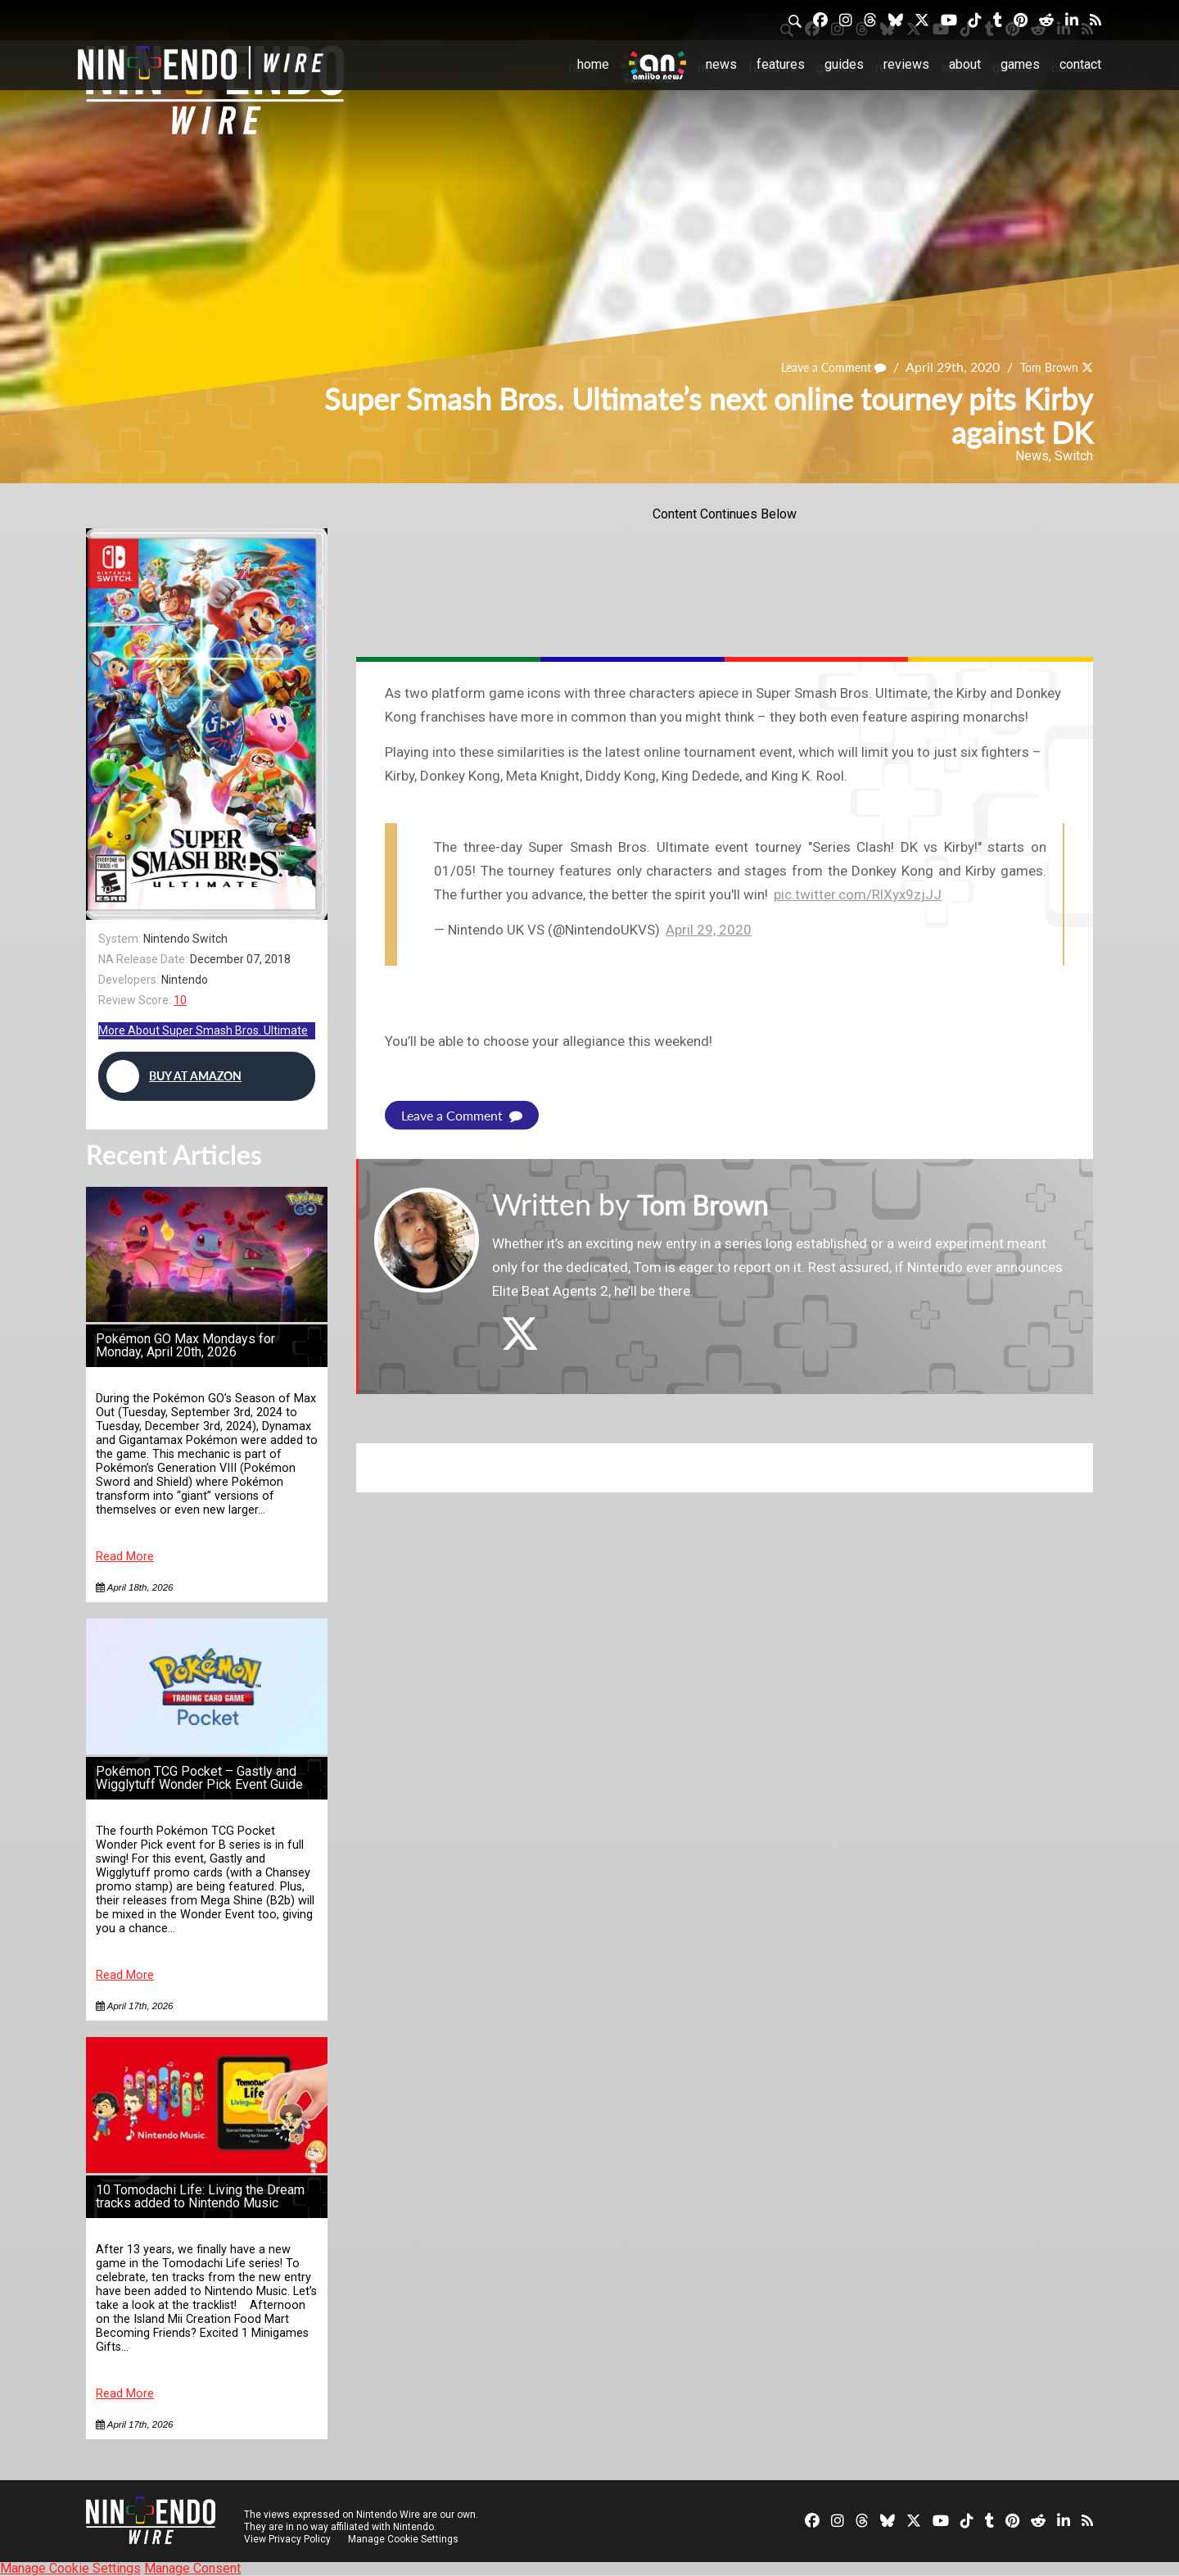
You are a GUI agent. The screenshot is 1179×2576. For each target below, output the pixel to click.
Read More (125, 1557)
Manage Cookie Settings (405, 2539)
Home (593, 64)
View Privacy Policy (287, 2539)
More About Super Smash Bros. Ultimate (203, 1030)
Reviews (906, 64)
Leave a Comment (818, 366)
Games (1020, 64)
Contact (1080, 64)
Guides (844, 64)
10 (180, 1000)
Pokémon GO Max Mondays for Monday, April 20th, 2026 (185, 1345)
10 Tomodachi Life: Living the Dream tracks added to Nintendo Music (200, 2196)
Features (781, 64)
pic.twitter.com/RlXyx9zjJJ (858, 894)
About (965, 64)
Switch (1074, 456)
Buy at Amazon (174, 1076)
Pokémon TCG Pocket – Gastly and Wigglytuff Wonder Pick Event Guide (199, 1777)
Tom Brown (1044, 366)
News (721, 64)
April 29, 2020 (709, 929)
